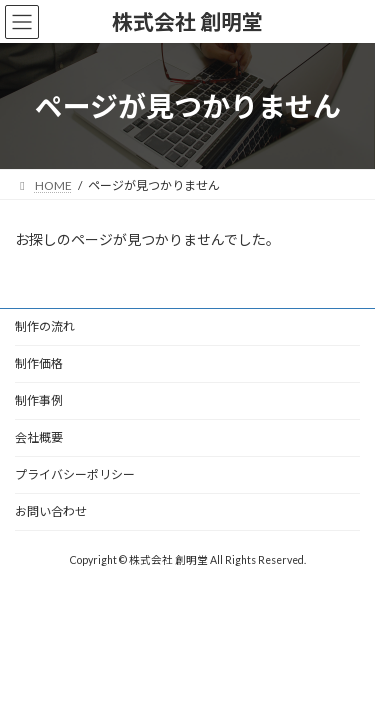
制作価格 (39, 363)
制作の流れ (45, 326)
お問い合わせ (51, 511)
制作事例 (39, 400)
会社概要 (39, 437)
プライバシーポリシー (75, 474)
